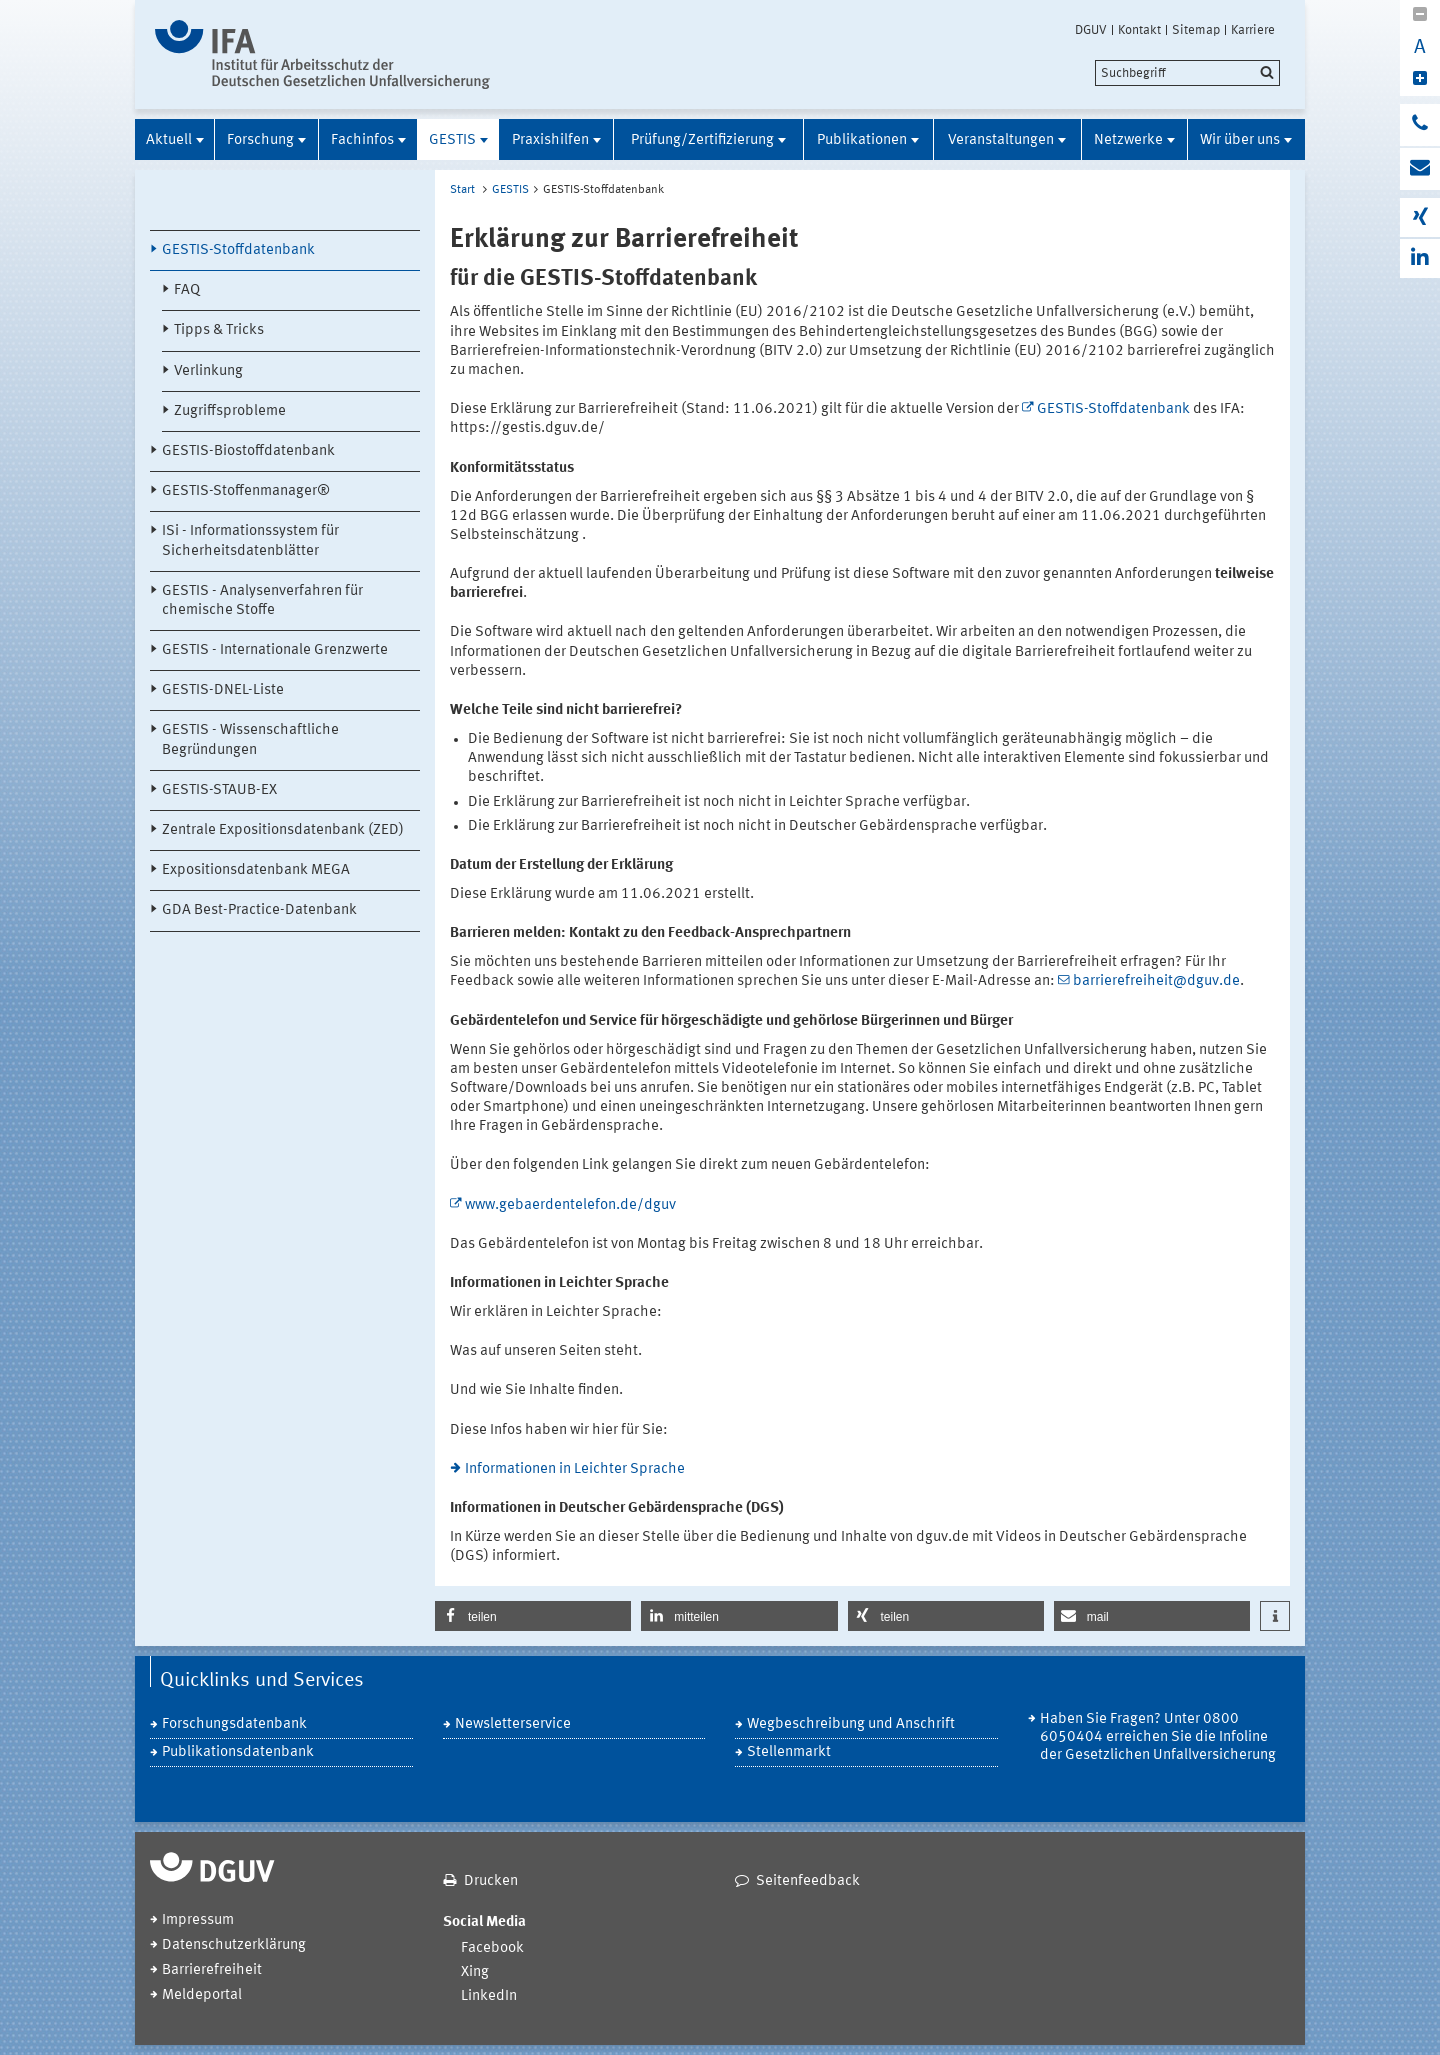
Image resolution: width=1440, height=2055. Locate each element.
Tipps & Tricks (219, 330)
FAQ (187, 290)
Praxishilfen (550, 140)
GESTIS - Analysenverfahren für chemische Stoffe (262, 601)
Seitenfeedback (808, 1881)
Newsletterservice (513, 1724)
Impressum (198, 1920)
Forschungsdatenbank (234, 1724)
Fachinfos (362, 140)
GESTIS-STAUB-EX (219, 790)
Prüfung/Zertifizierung (702, 140)
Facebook (492, 1948)
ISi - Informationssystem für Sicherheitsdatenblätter (250, 541)
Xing (475, 1972)
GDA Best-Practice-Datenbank (259, 910)
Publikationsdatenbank (238, 1752)
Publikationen (862, 140)
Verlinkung (208, 371)
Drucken (491, 1881)
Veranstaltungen (1001, 140)
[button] (533, 1616)
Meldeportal (202, 1995)
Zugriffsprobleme (230, 411)
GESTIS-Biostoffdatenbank (248, 451)
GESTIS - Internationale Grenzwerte (275, 650)
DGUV (1091, 30)
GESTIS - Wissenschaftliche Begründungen (250, 740)
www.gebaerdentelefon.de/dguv (570, 1205)
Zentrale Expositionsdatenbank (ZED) (283, 830)
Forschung (260, 140)
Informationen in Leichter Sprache (575, 1469)
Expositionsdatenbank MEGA (256, 870)
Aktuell (169, 140)
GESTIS (452, 140)
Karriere (1253, 30)
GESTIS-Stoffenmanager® (246, 491)
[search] (1187, 73)
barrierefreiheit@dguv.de (1156, 981)
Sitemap (1196, 30)
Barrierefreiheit (212, 1970)
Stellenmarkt (789, 1752)
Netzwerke (1128, 140)
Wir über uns (1240, 140)
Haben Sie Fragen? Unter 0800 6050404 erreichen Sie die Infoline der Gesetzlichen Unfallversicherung (1158, 1737)
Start (462, 190)
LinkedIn (489, 1996)
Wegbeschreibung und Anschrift (851, 1724)
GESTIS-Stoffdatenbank (238, 250)
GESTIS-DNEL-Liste (223, 690)
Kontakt (1139, 30)
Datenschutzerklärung (234, 1945)
